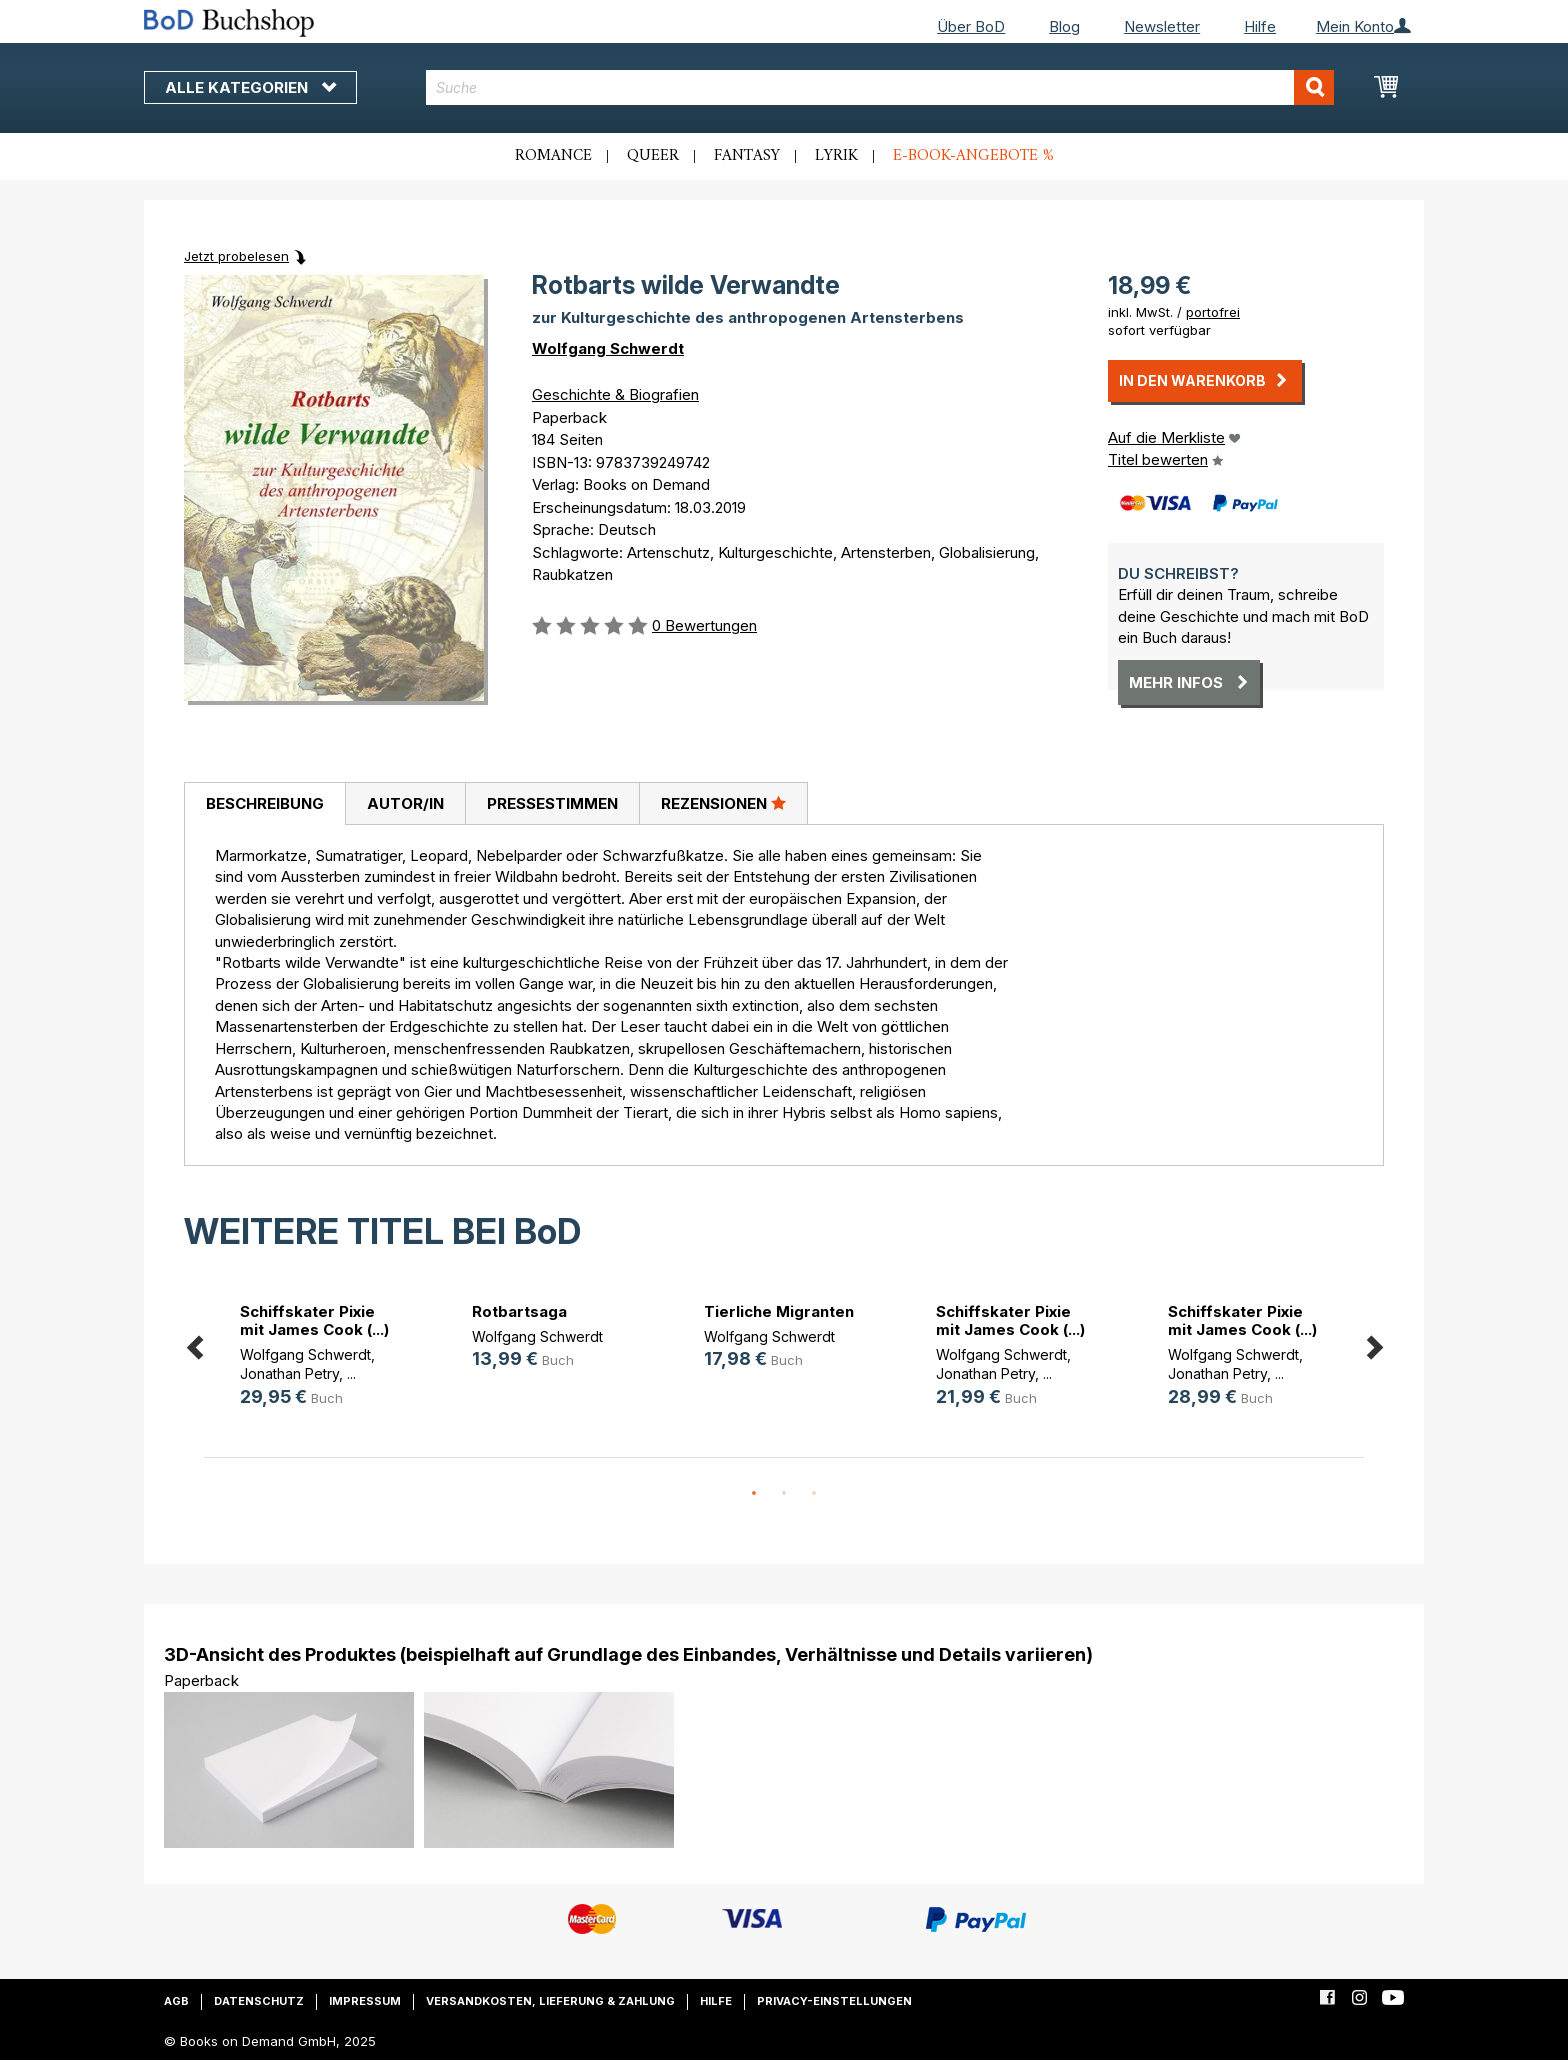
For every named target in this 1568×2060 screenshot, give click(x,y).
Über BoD (971, 26)
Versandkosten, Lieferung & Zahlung (550, 2001)
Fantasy (747, 156)
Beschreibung (265, 803)
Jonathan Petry (289, 1373)
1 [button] (754, 1494)
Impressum (365, 2001)
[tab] (264, 804)
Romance (553, 156)
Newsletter (1162, 26)
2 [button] (784, 1494)
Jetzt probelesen (236, 256)
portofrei (1213, 312)
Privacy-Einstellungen (834, 2001)
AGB (176, 2001)
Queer (653, 156)
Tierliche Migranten (779, 1311)
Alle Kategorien (250, 87)
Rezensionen (723, 803)
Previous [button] (194, 1344)
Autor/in (405, 803)
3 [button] (814, 1494)
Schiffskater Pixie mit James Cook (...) (314, 1320)
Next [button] (1374, 1344)
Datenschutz (259, 2001)
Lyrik (836, 156)
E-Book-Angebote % (973, 156)
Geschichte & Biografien (615, 394)
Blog (1064, 26)
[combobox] (880, 87)
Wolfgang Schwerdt (608, 348)
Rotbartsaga (519, 1311)
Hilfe (1260, 26)
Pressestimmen (552, 803)
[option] (320, 1358)
